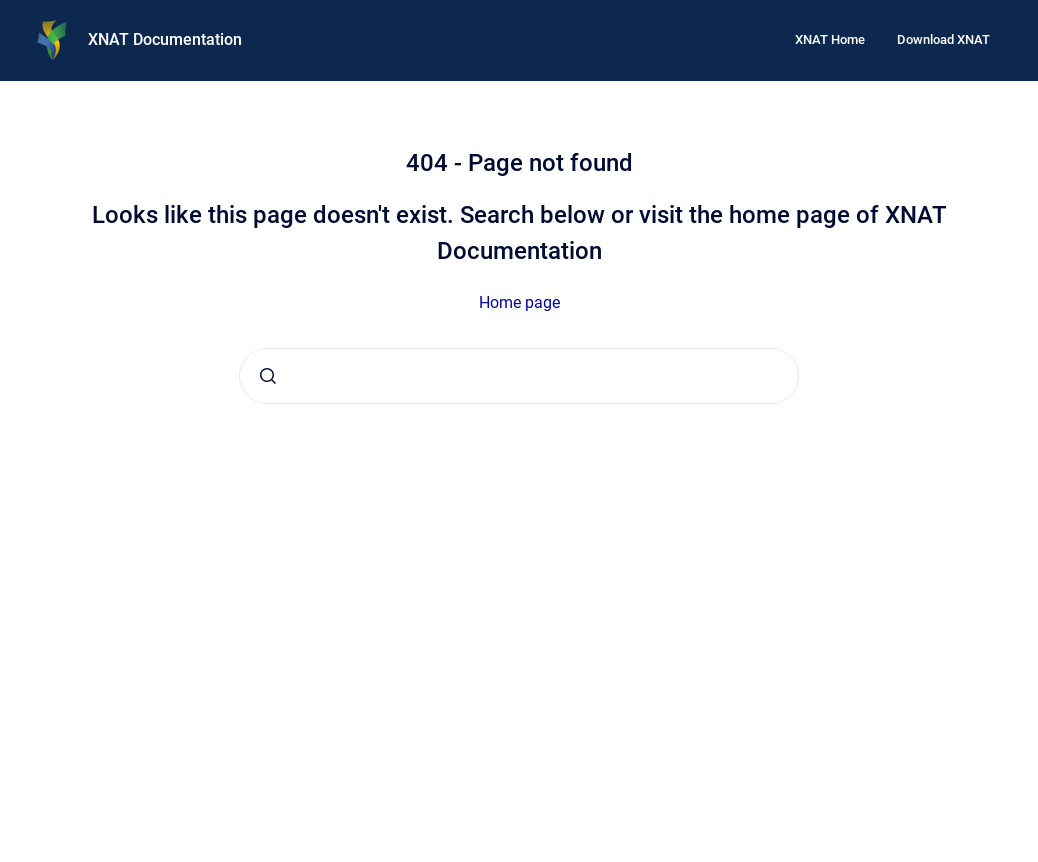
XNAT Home (830, 39)
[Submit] (268, 376)
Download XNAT (943, 39)
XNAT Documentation (165, 39)
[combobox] (519, 376)
